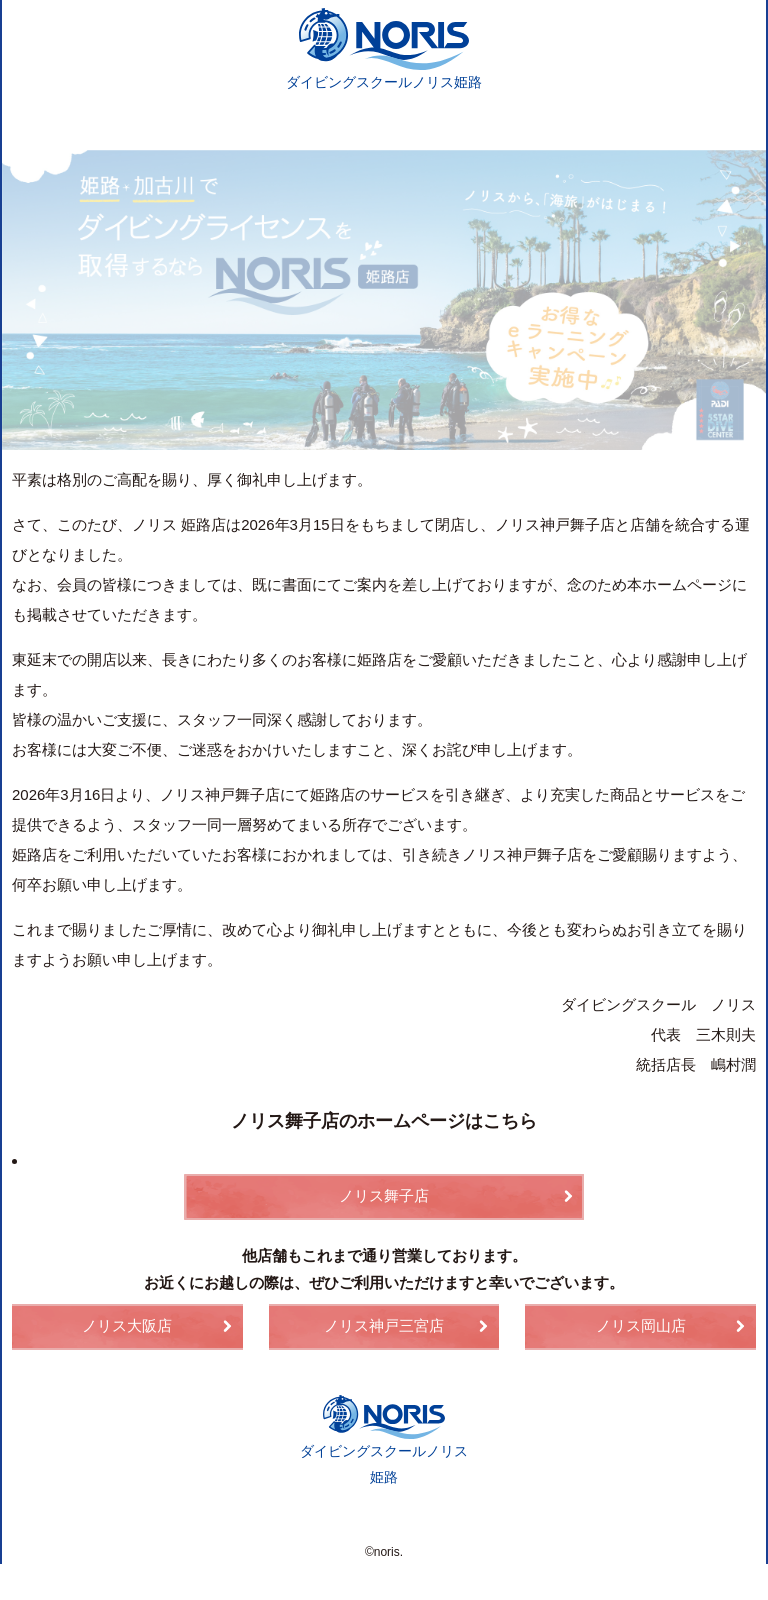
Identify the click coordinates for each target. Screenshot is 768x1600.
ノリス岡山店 (641, 1324)
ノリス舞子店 (384, 1194)
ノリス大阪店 (127, 1324)
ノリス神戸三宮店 (384, 1324)
